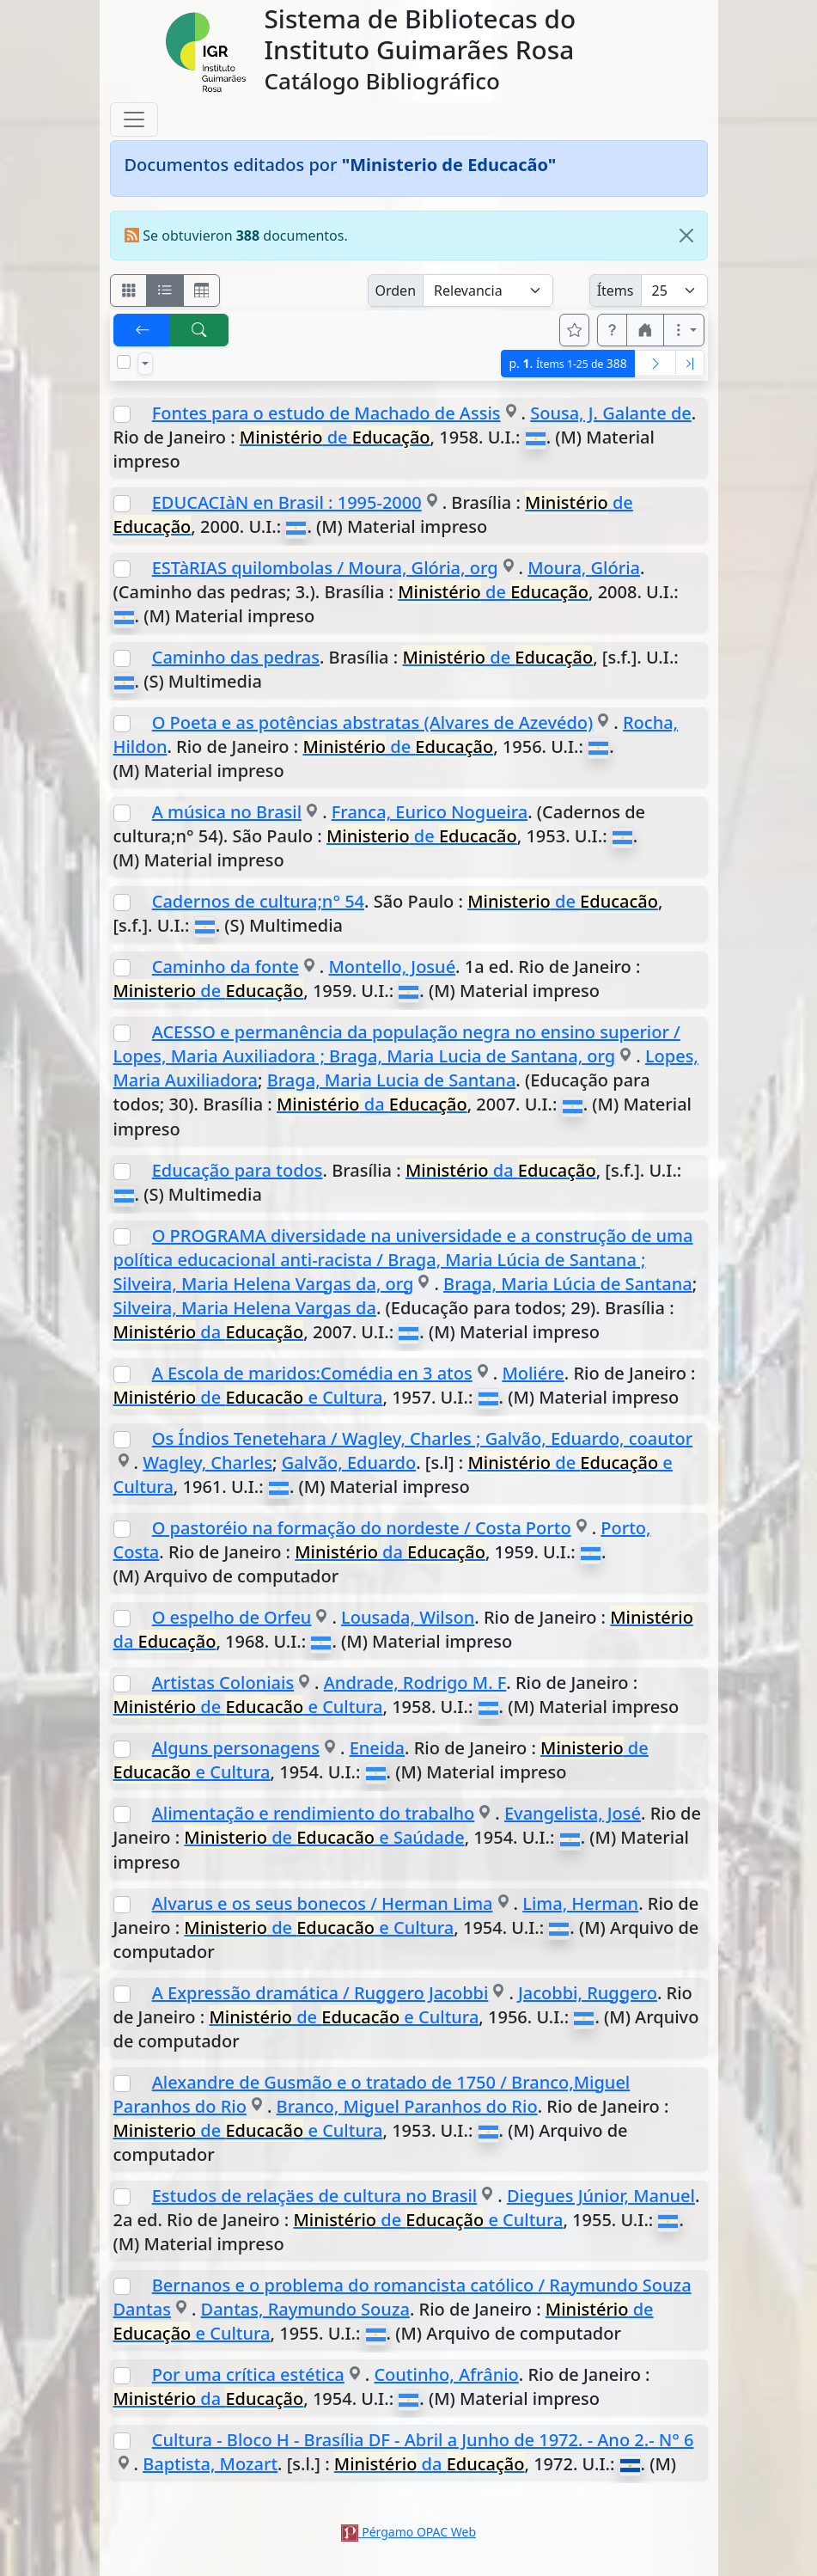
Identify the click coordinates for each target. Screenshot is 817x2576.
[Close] (686, 235)
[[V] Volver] (142, 330)
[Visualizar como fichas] (129, 290)
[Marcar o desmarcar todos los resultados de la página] (124, 362)
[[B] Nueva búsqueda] (199, 330)
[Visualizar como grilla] (202, 290)
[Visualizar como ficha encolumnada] (165, 290)
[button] (612, 330)
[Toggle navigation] (134, 119)
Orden (396, 290)
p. (567, 363)
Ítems (615, 290)
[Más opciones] (683, 330)
